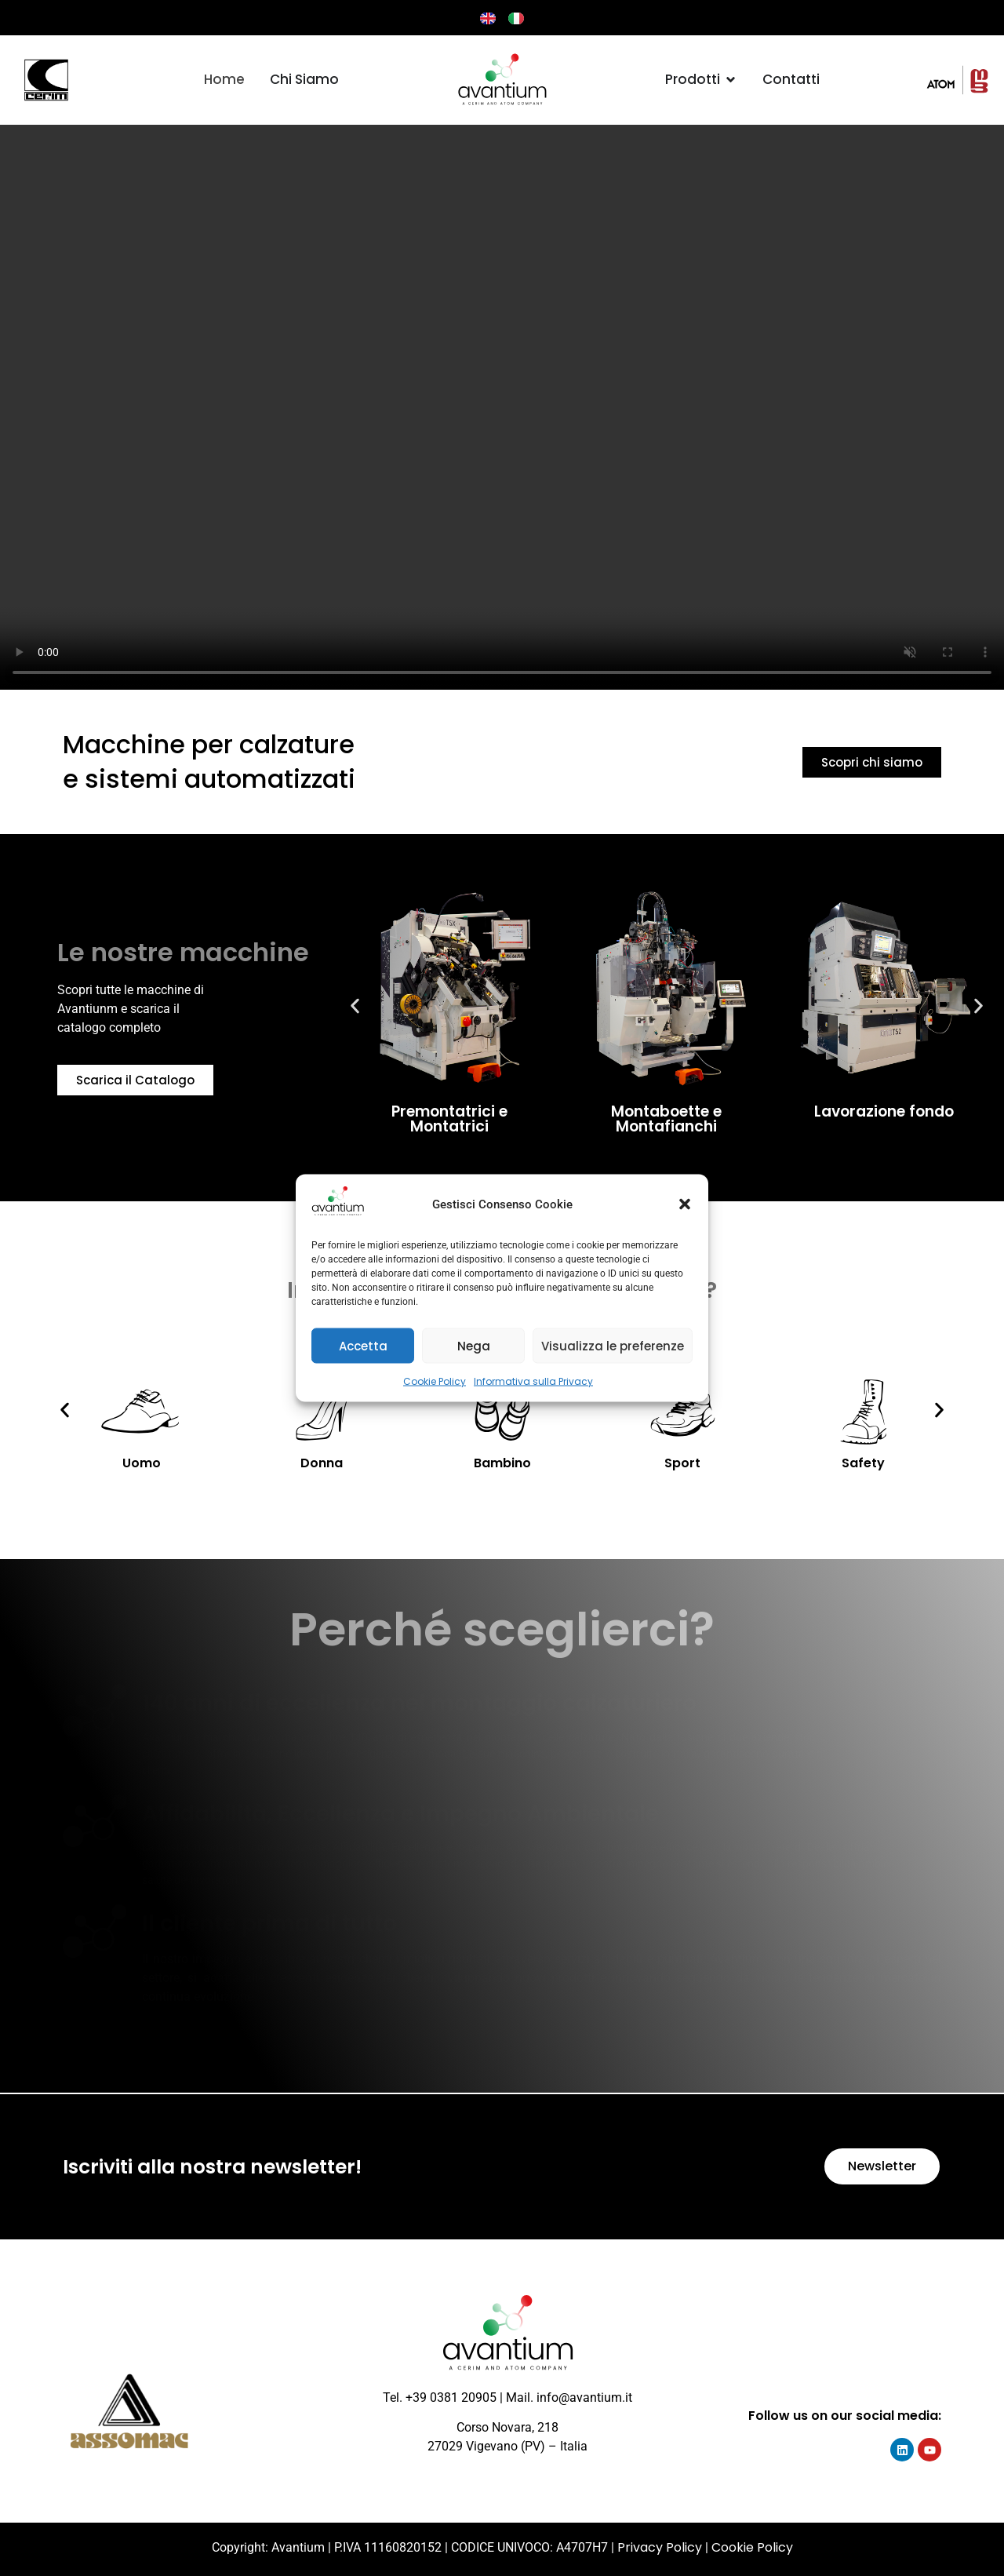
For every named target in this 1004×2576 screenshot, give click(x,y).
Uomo (141, 1463)
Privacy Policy (659, 2547)
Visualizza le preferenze (612, 1345)
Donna (321, 1463)
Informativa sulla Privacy (533, 1381)
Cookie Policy (434, 1381)
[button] (685, 1203)
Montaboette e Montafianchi (666, 1119)
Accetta (363, 1345)
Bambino (502, 1463)
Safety (863, 1463)
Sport (682, 1463)
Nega (473, 1345)
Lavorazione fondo (884, 1111)
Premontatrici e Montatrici (449, 1119)
